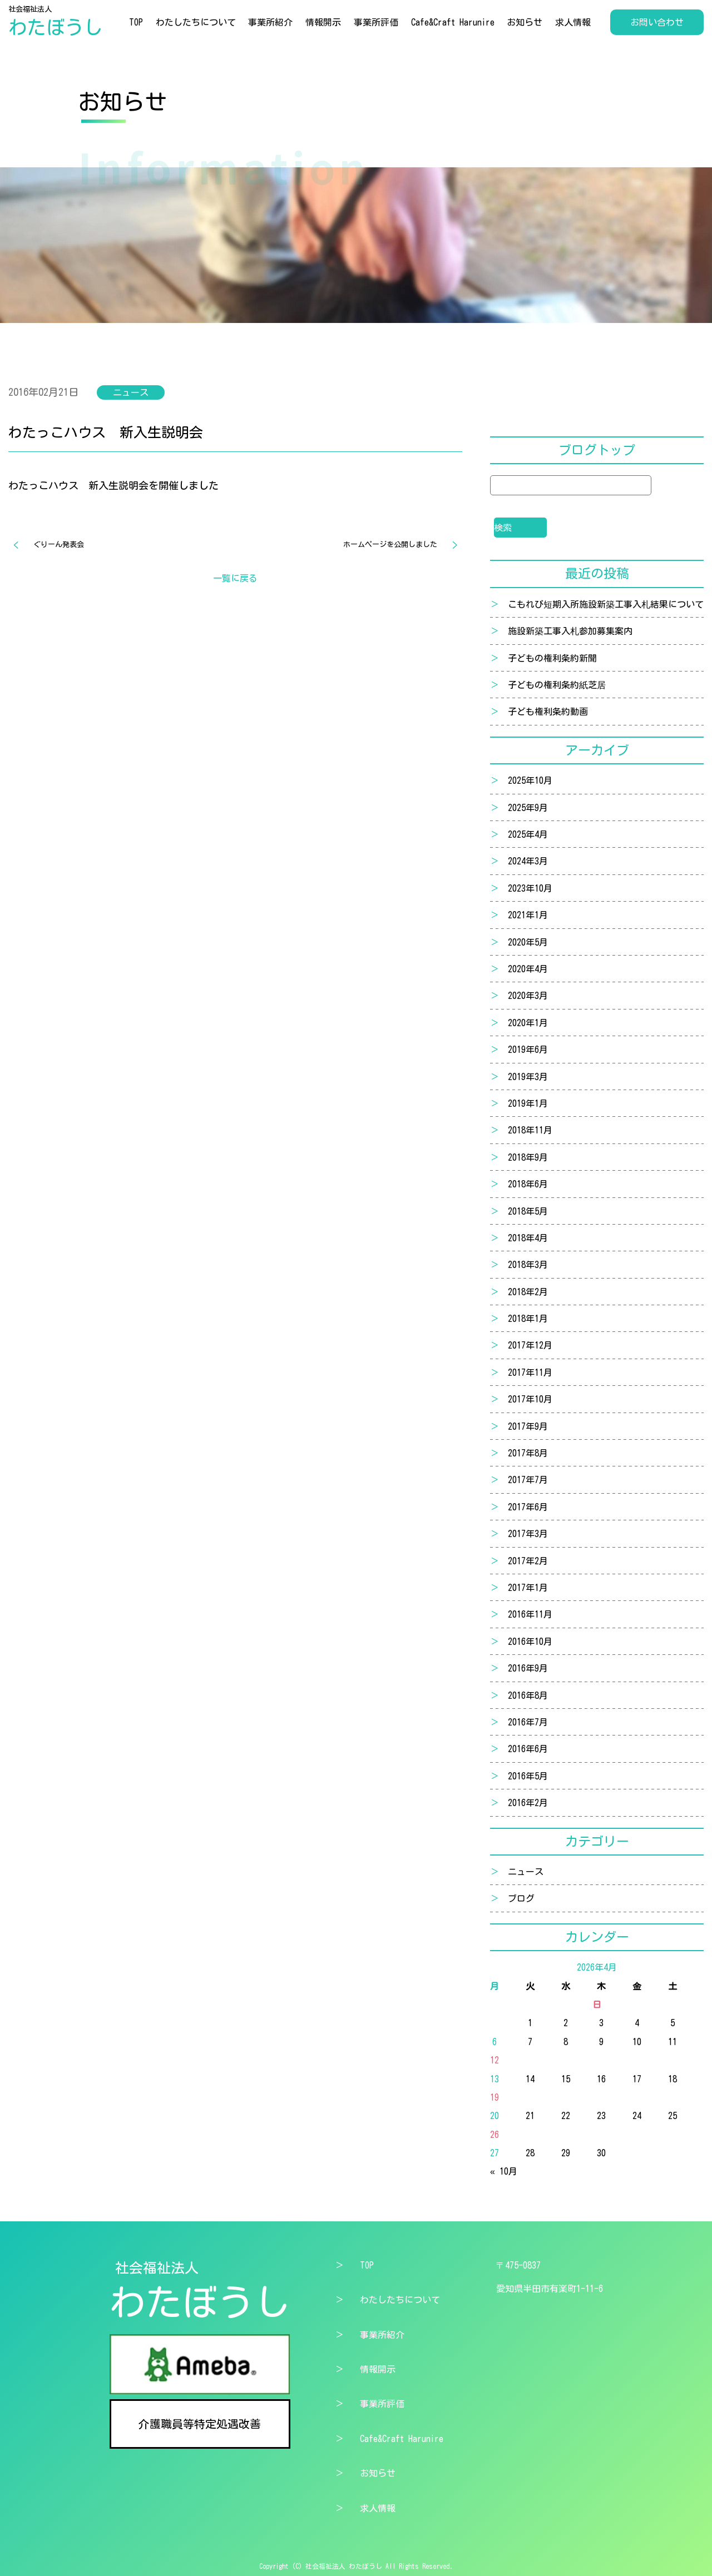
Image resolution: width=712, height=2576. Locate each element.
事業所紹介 (270, 22)
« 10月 (503, 2171)
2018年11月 (530, 1130)
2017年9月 (528, 1426)
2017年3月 (528, 1533)
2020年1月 (528, 1022)
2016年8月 (528, 1695)
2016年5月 (528, 1776)
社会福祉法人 (55, 22)
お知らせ (524, 22)
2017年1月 (528, 1587)
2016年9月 (528, 1668)
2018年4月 (528, 1238)
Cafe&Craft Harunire (453, 22)
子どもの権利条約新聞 (552, 658)
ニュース (525, 1871)
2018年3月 (528, 1264)
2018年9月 (528, 1157)
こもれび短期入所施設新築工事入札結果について (606, 604)
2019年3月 (528, 1076)
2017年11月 (530, 1372)
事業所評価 (376, 22)
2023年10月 (530, 888)
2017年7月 (528, 1479)
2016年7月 (528, 1722)
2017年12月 (530, 1345)
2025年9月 (528, 807)
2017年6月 (528, 1507)
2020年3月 (528, 995)
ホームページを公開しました (390, 544)
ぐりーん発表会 (58, 544)
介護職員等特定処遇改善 (200, 2423)
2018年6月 (528, 1184)
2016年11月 (530, 1614)
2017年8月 (528, 1453)
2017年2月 (528, 1560)
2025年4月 (528, 834)
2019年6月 (528, 1049)
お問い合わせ (657, 22)
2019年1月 (528, 1103)
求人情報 (573, 22)
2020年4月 (528, 968)
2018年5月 (528, 1211)
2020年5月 (528, 942)
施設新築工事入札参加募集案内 (570, 630)
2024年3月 (528, 861)
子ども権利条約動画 (548, 711)
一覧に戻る (235, 578)
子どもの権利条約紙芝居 (557, 684)
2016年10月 (530, 1641)
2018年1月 (528, 1318)
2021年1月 (528, 915)
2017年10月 (530, 1399)
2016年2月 (528, 1802)
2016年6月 (528, 1748)
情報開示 (323, 22)
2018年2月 (528, 1291)
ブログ (521, 1898)
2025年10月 (530, 780)
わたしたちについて (196, 22)
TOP (136, 22)
